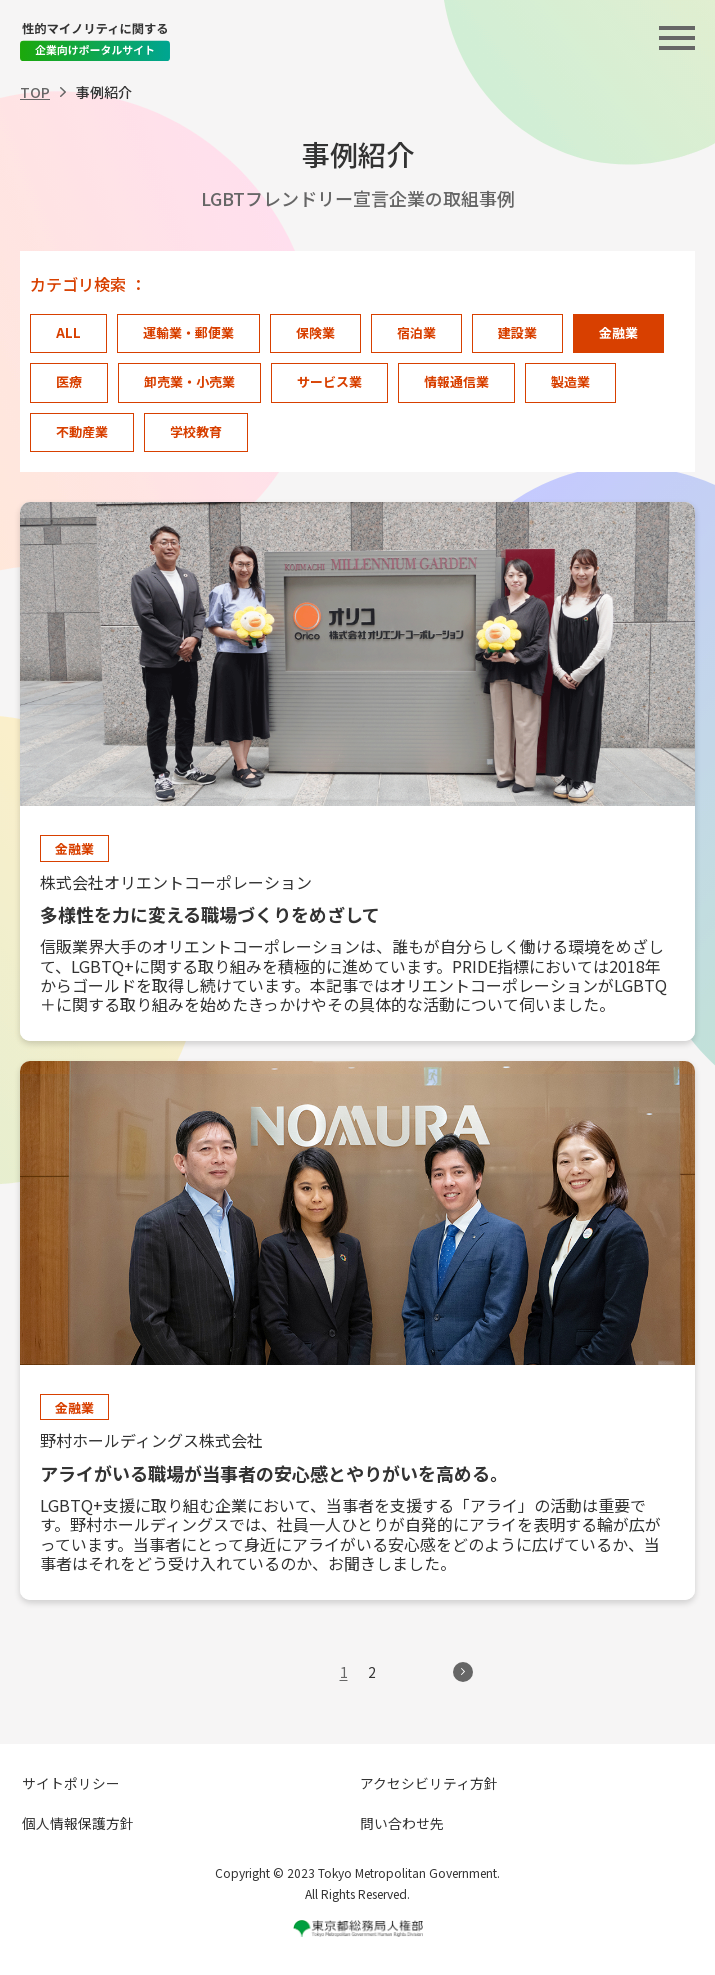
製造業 (570, 381)
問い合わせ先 (402, 1823)
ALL (68, 332)
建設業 (517, 332)
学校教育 (196, 431)
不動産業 (82, 431)
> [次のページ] (463, 1672)
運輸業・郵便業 (188, 332)
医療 (69, 381)
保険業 (315, 332)
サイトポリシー (71, 1783)
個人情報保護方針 (78, 1823)
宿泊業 (416, 332)
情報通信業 (456, 381)
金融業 (618, 332)
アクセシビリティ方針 (429, 1783)
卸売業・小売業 (189, 381)
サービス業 (329, 381)
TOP (35, 92)
